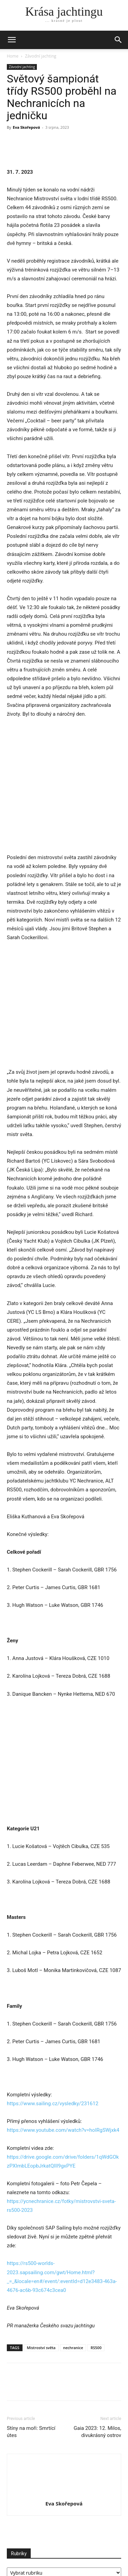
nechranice (73, 2304)
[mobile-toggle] (12, 40)
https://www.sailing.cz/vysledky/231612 (52, 2060)
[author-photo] (64, 2450)
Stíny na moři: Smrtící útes (31, 2388)
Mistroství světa (41, 2304)
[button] (118, 40)
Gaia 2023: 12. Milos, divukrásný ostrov (97, 2388)
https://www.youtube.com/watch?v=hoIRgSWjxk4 (63, 2087)
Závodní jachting (40, 56)
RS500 (95, 2304)
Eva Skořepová (26, 127)
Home (12, 56)
